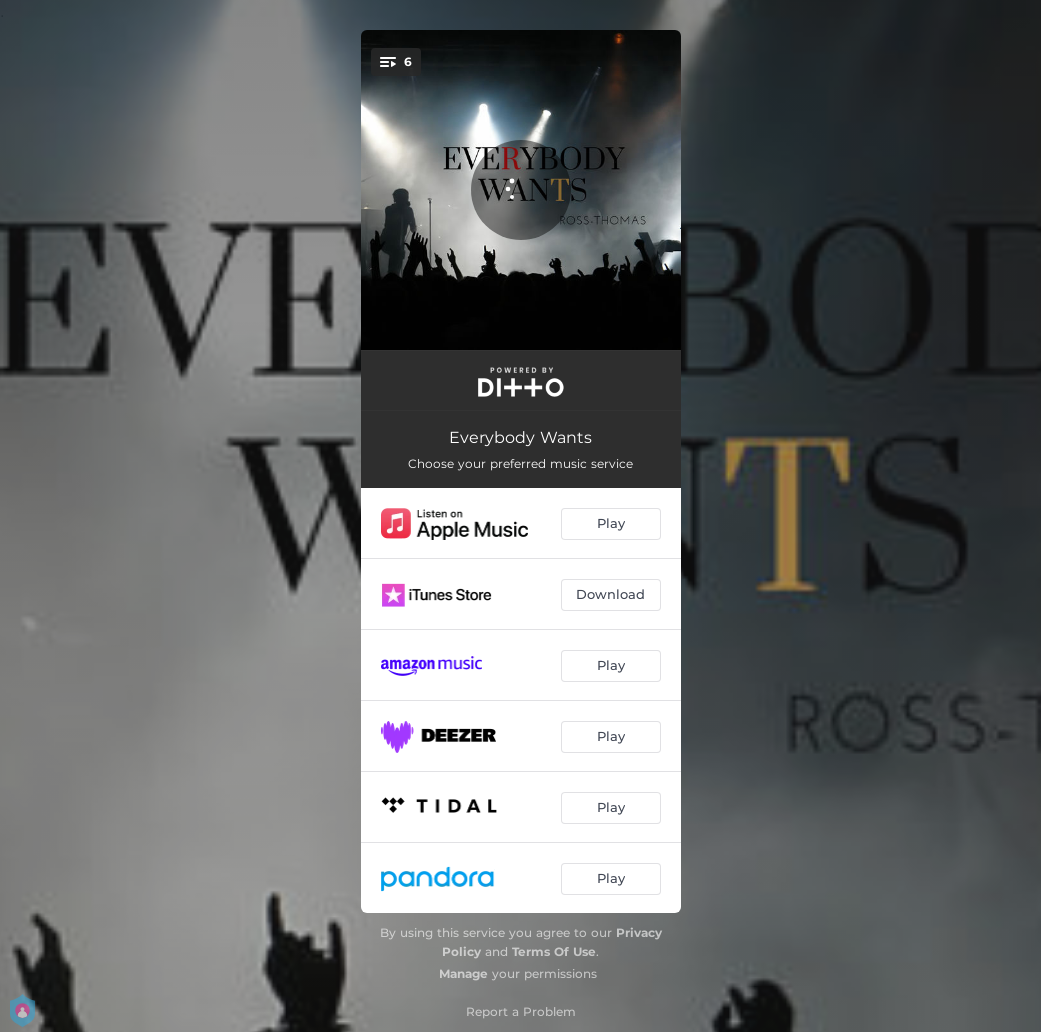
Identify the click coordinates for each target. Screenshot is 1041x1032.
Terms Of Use (554, 951)
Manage (463, 973)
